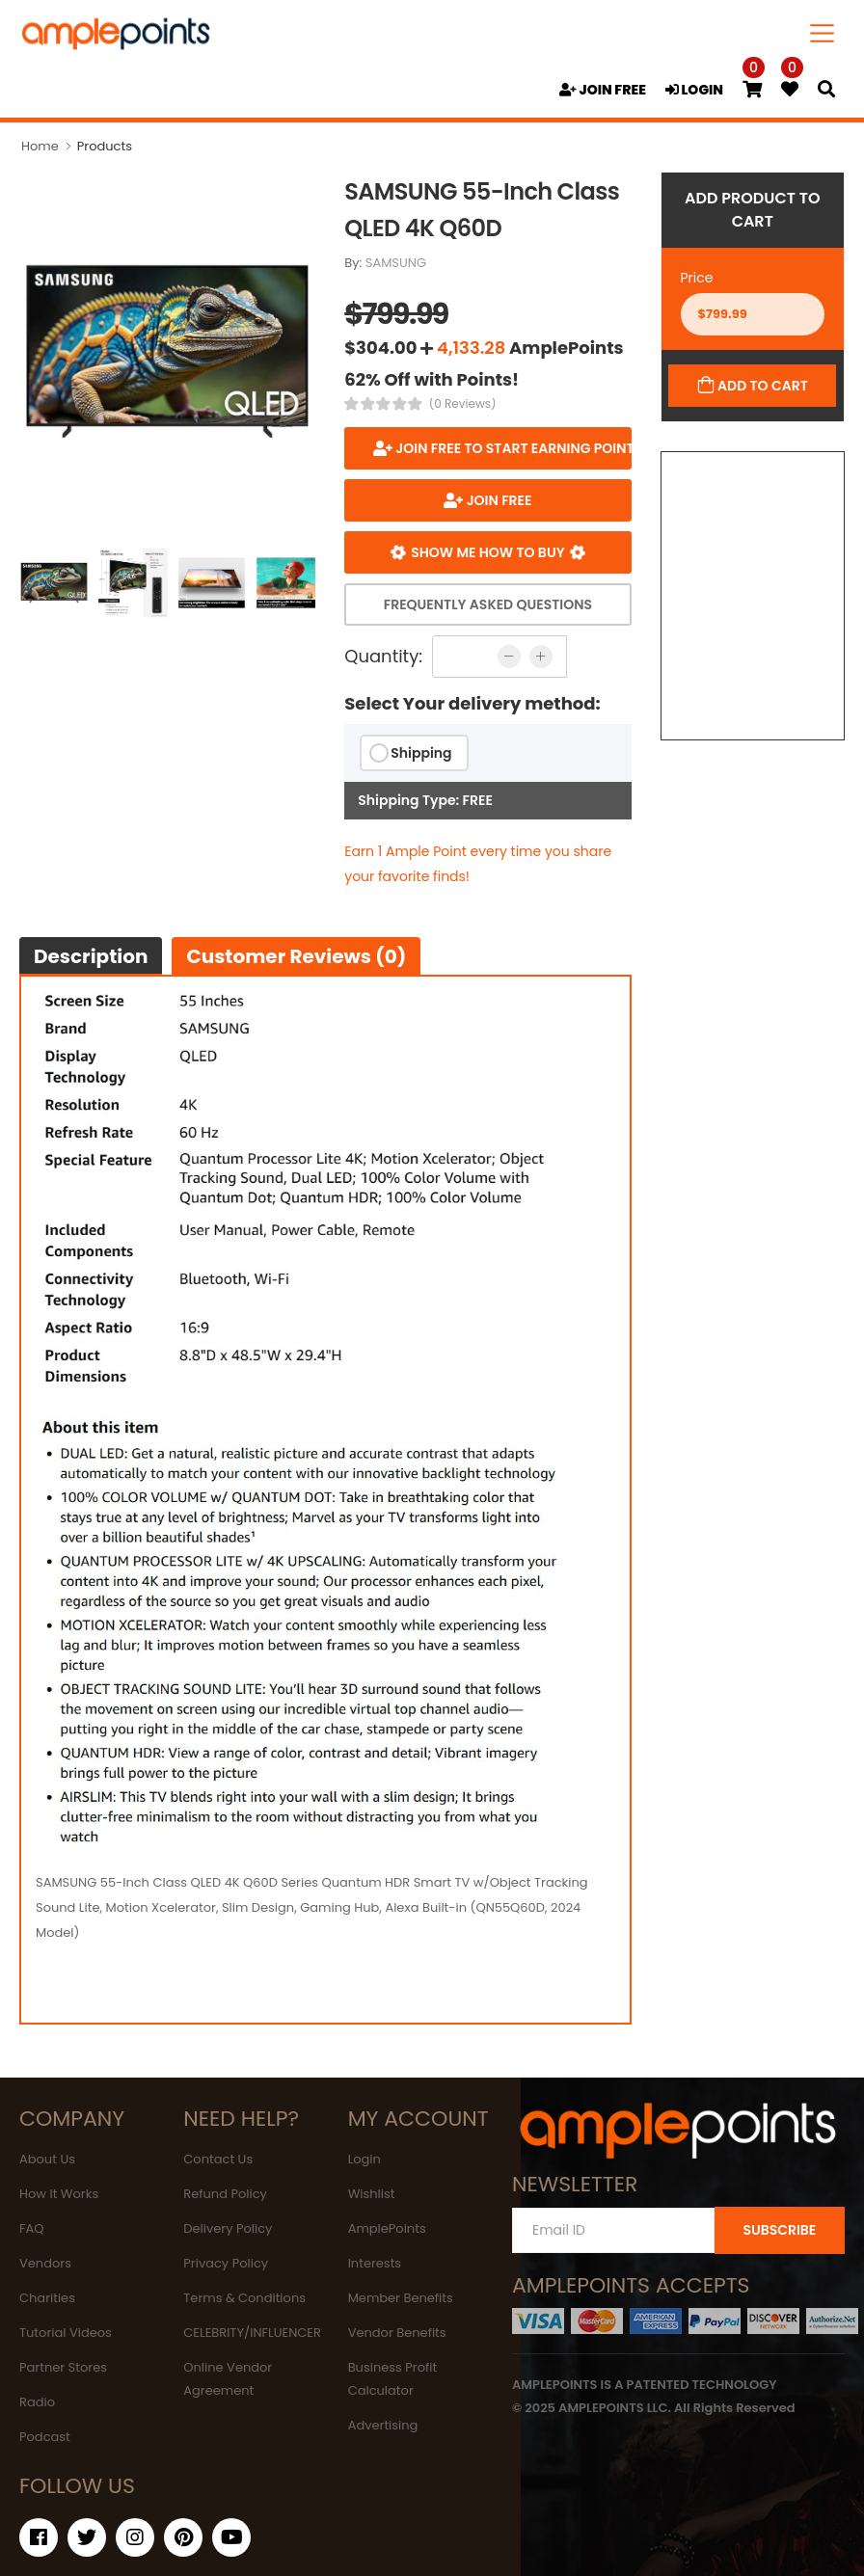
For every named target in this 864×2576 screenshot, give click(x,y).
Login (364, 2159)
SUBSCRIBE (779, 2230)
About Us (47, 2159)
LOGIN (694, 89)
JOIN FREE (602, 89)
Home (40, 146)
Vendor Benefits (397, 2332)
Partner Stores (63, 2367)
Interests (375, 2263)
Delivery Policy (227, 2228)
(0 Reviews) (463, 404)
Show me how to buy (488, 552)
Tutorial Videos (65, 2332)
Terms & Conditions (244, 2298)
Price (697, 277)
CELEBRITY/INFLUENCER (252, 2332)
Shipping (421, 753)
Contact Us (218, 2159)
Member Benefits (400, 2298)
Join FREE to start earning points (512, 448)
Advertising (383, 2425)
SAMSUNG (395, 263)
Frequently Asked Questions (488, 604)
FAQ (31, 2228)
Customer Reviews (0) (296, 956)
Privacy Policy (225, 2263)
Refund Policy (225, 2194)
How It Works (58, 2194)
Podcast (44, 2437)
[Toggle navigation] (822, 33)
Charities (47, 2298)
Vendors (45, 2263)
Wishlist (371, 2194)
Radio (37, 2402)
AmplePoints (387, 2228)
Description (91, 956)
